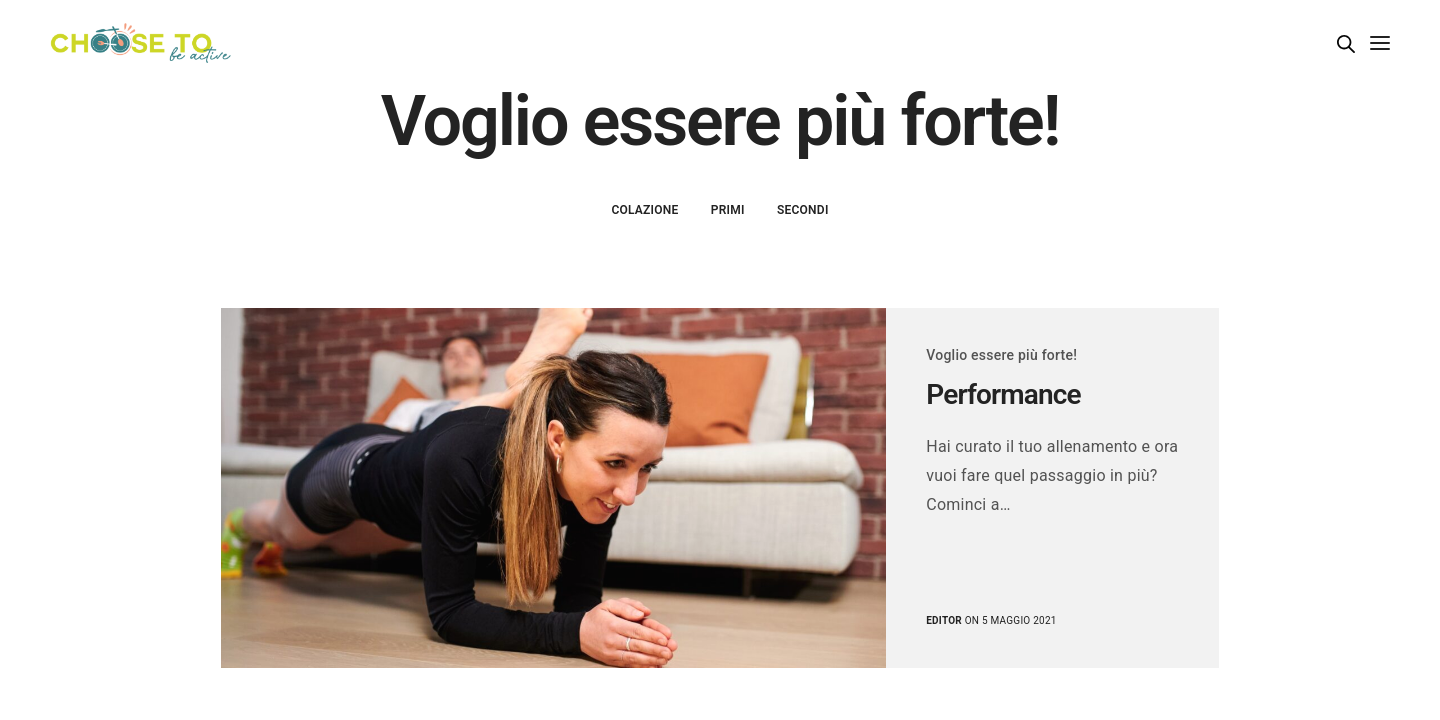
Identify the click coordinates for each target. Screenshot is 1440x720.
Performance (1003, 394)
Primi (728, 210)
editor (944, 620)
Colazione (644, 210)
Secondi (803, 210)
